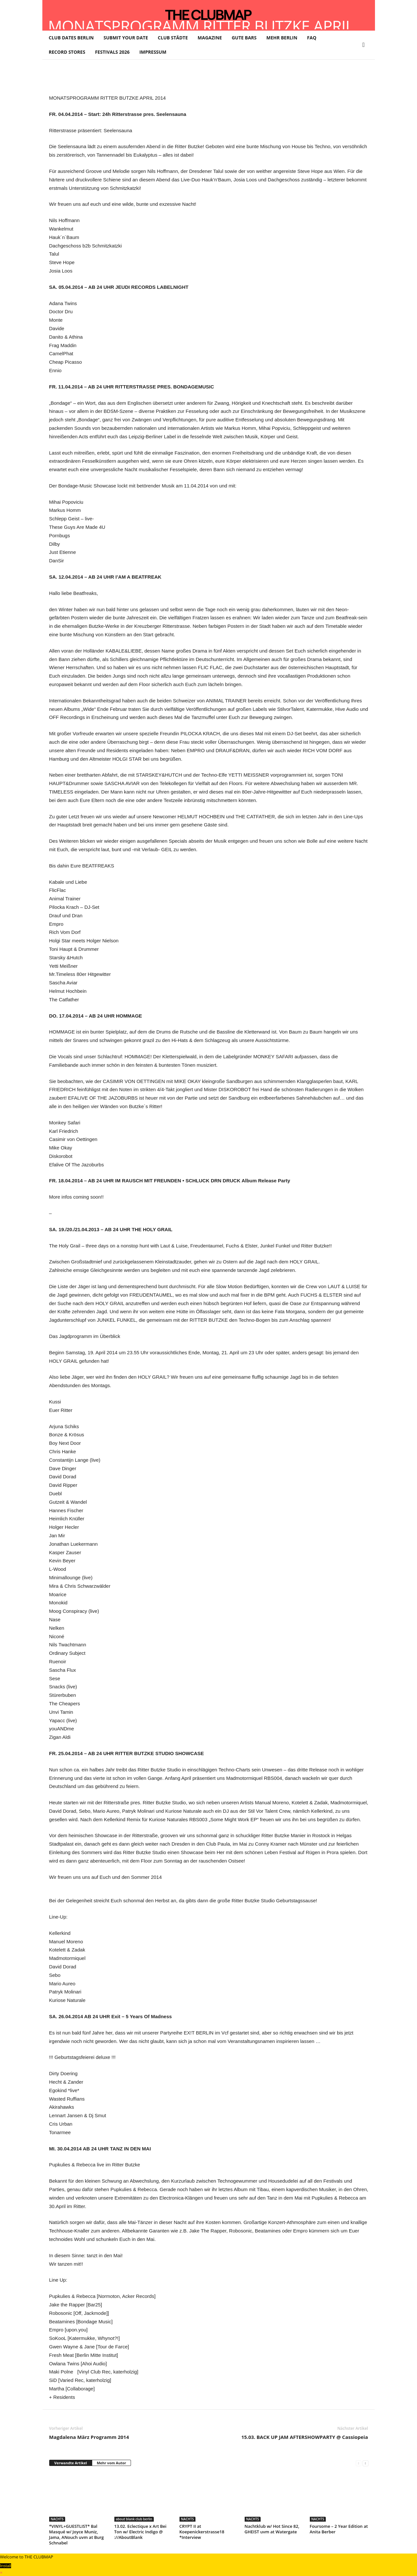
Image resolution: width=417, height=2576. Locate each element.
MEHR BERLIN (281, 38)
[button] (365, 45)
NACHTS (57, 2519)
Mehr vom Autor (111, 2462)
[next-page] (365, 2463)
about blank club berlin (134, 2519)
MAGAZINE (210, 38)
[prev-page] (358, 2463)
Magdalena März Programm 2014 (89, 2437)
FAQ (312, 38)
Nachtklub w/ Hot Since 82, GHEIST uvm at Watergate (272, 2529)
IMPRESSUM (152, 52)
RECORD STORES (67, 52)
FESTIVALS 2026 (112, 52)
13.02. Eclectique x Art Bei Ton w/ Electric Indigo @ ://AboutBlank (140, 2531)
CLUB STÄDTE (173, 38)
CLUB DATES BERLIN (71, 38)
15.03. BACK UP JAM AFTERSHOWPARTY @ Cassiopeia (304, 2437)
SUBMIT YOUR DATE (126, 38)
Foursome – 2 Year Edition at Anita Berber (339, 2529)
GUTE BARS (244, 38)
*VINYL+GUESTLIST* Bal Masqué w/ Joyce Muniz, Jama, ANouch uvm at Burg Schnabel (76, 2534)
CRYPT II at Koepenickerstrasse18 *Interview (202, 2531)
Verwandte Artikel (70, 2462)
